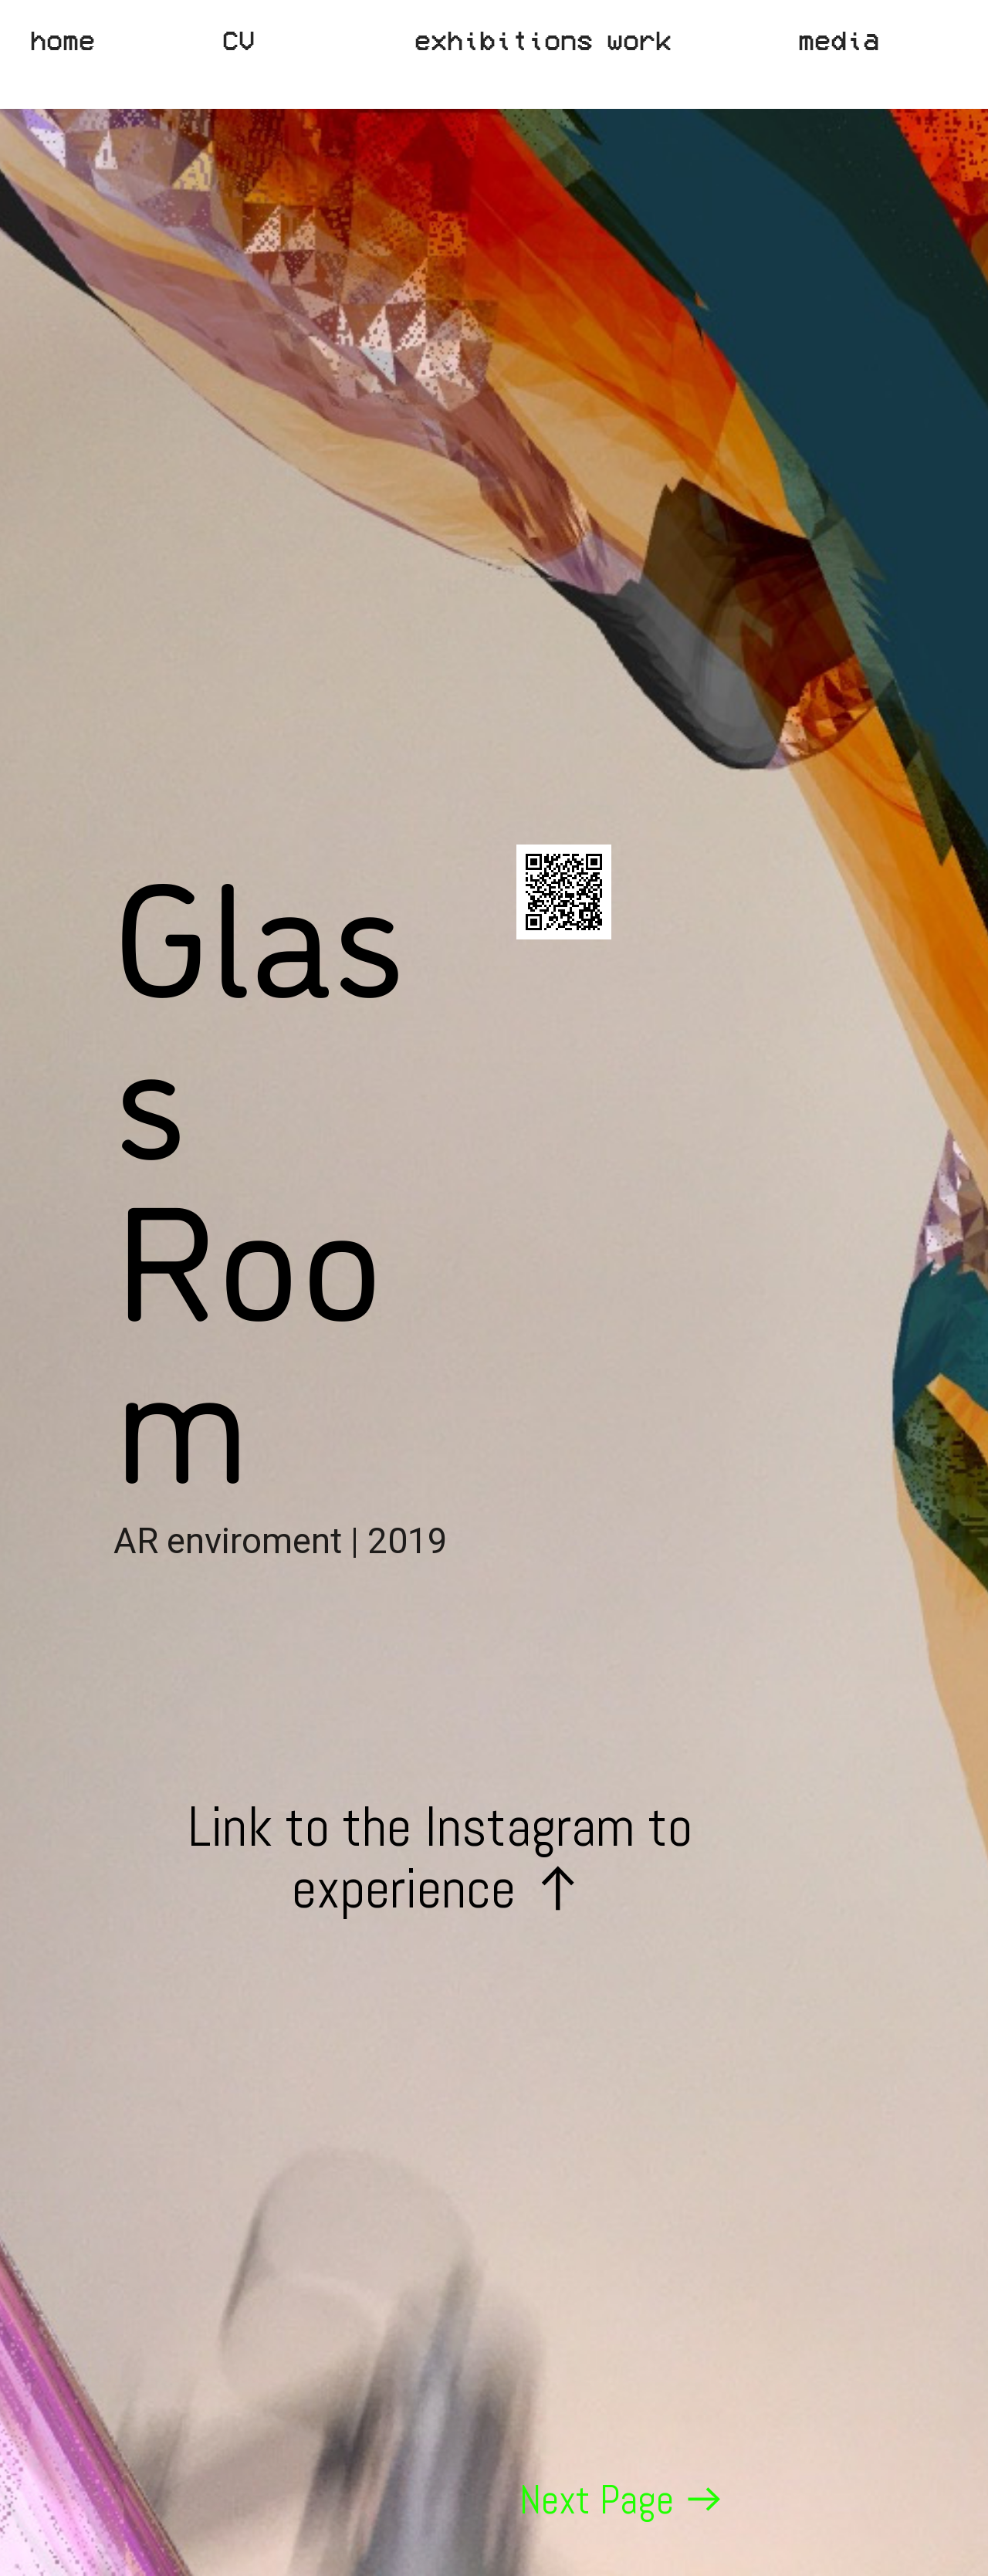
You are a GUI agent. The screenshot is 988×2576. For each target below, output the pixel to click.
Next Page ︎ (622, 2499)
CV (238, 39)
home (62, 39)
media (838, 39)
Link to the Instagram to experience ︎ (439, 1880)
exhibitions (503, 39)
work (639, 39)
